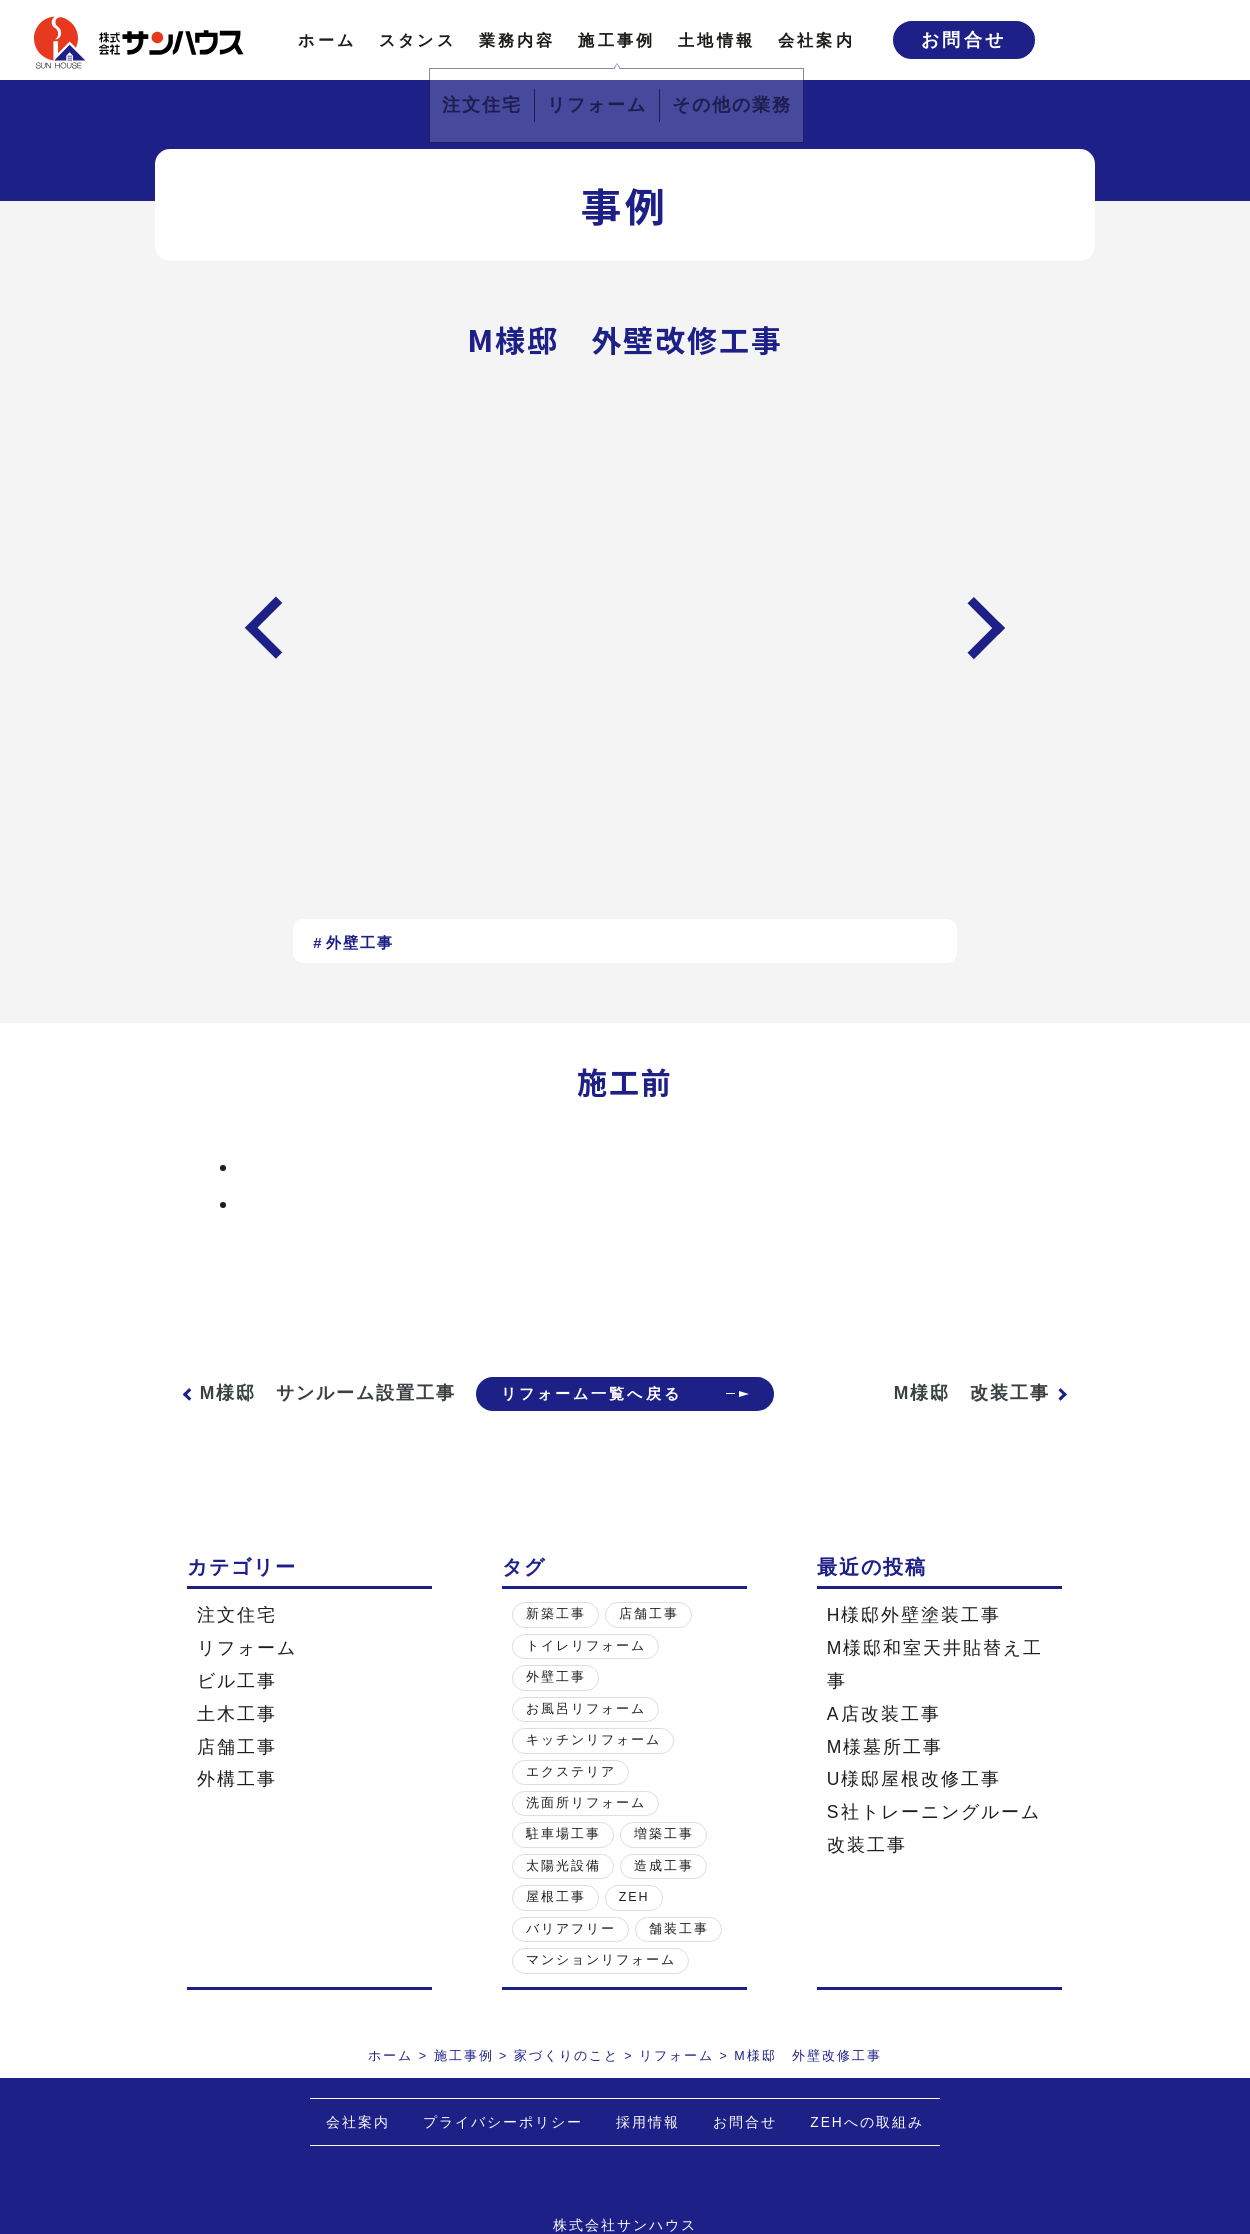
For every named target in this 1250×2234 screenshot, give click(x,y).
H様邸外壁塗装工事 (914, 1641)
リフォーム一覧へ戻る (585, 1406)
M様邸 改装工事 (972, 1406)
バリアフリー (571, 1954)
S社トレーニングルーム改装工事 (934, 1854)
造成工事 (664, 1892)
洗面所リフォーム (586, 1829)
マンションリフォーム (601, 1986)
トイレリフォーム (586, 1671)
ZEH (634, 1923)
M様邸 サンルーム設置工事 (308, 1406)
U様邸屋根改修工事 (914, 1805)
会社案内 (816, 40)
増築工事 (664, 1860)
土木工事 (237, 1739)
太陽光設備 (563, 1892)
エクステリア (571, 1797)
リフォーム (247, 1674)
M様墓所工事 (885, 1772)
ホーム (327, 40)
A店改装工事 (884, 1739)
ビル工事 (237, 1707)
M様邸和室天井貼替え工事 (935, 1690)
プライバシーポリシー (503, 2148)
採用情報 (648, 2148)
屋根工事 (556, 1923)
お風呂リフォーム (586, 1734)
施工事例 (616, 40)
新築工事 (556, 1640)
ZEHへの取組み (867, 2148)
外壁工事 (360, 942)
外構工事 (237, 1805)
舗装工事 (679, 1954)
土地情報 (716, 40)
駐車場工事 (563, 1860)
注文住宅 (237, 1641)
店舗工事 (237, 1772)
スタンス (417, 40)
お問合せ (964, 40)
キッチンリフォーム (593, 1766)
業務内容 (517, 40)
